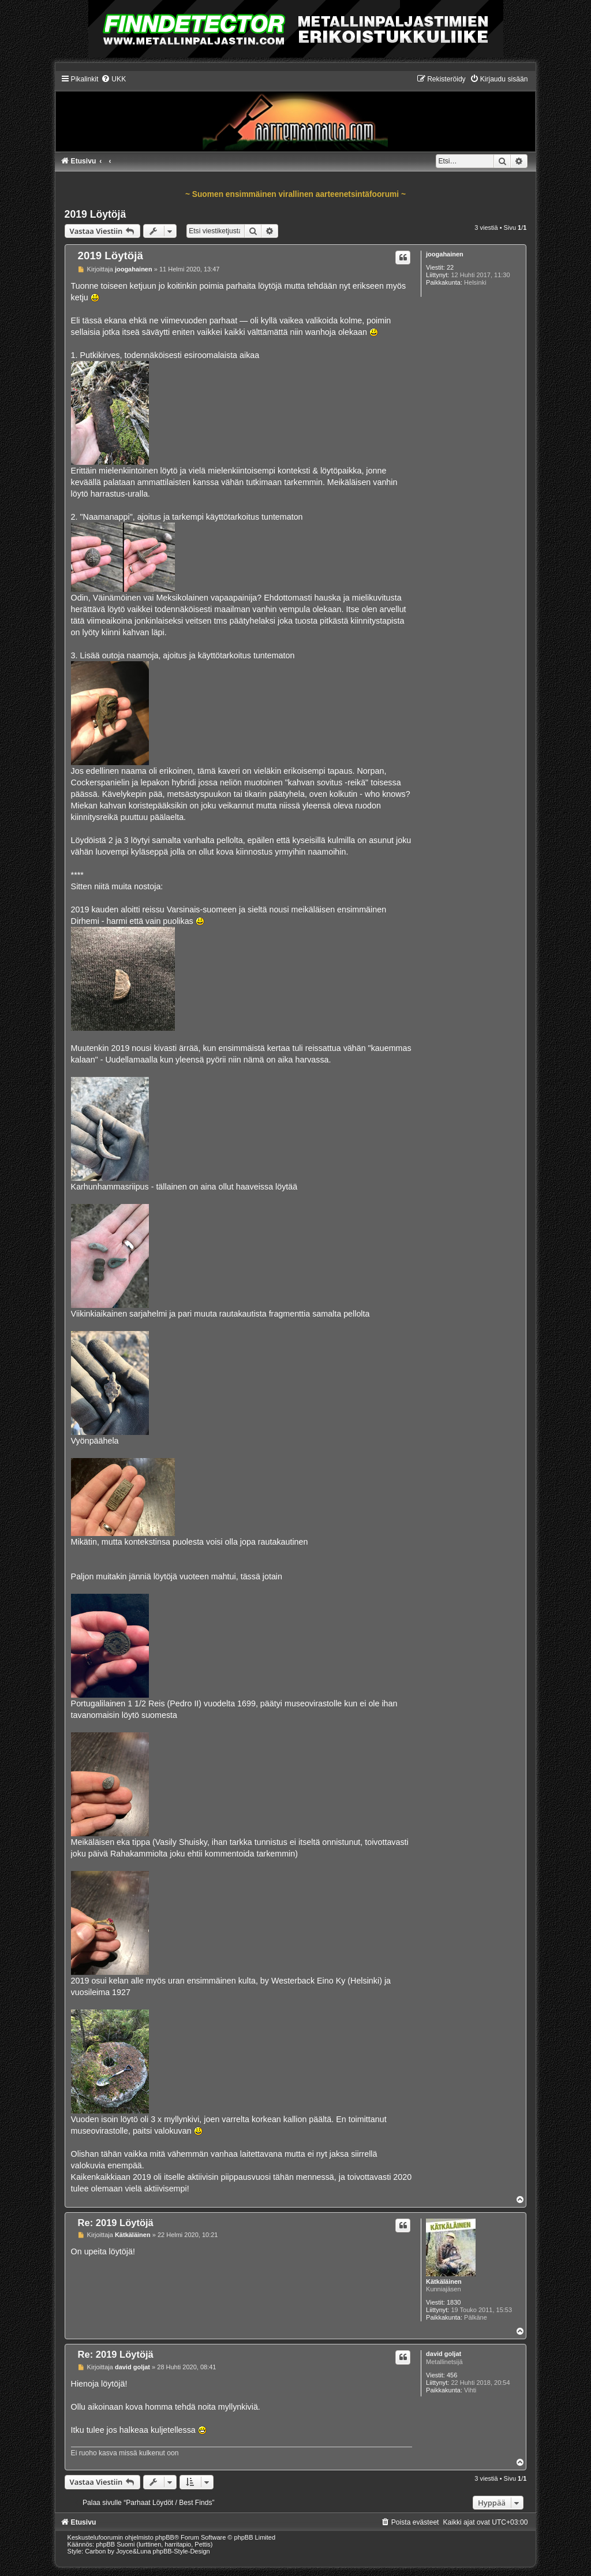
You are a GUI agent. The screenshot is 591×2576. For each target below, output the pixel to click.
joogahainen (444, 254)
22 (450, 267)
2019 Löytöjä (95, 214)
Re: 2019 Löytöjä (116, 2222)
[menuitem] (113, 79)
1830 (454, 2302)
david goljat (443, 2353)
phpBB (164, 2537)
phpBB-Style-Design (181, 2551)
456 (452, 2375)
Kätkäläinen (444, 2281)
